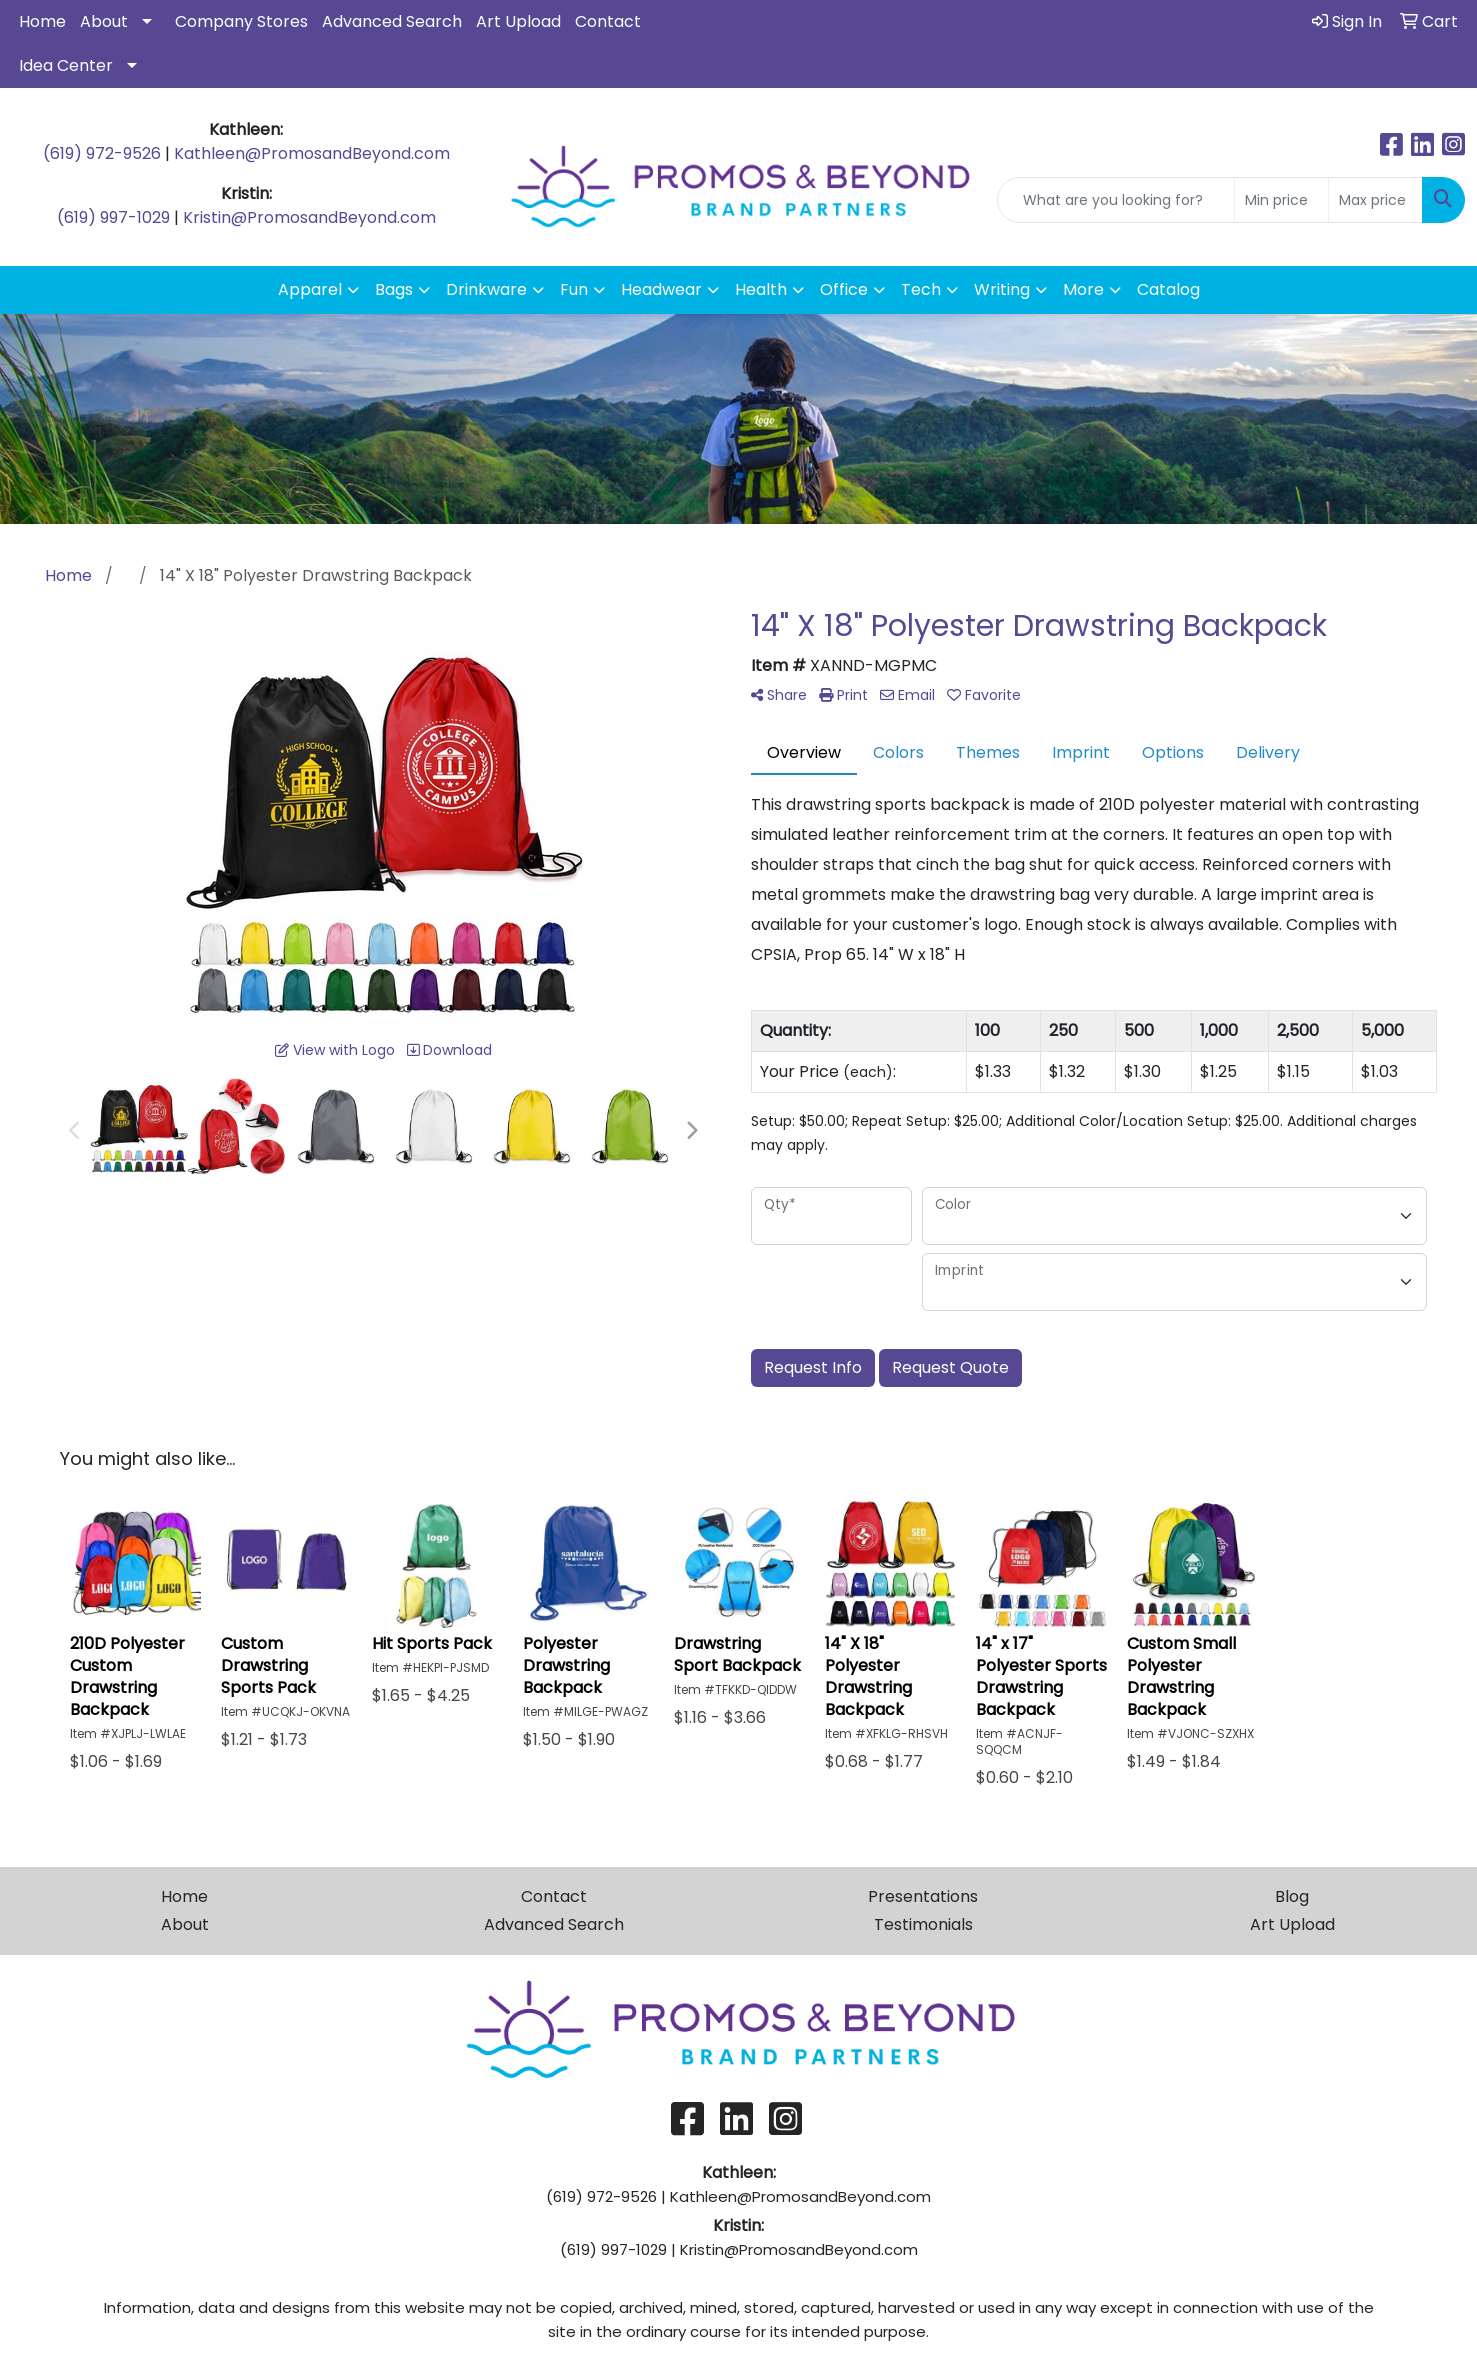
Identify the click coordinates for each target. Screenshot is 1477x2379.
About (104, 21)
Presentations (923, 1896)
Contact (608, 21)
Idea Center (66, 65)
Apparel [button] (310, 289)
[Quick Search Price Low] (1281, 200)
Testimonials (923, 1924)
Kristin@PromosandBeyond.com (309, 217)
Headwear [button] (661, 289)
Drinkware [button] (486, 289)
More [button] (1083, 289)
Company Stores (241, 21)
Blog (1292, 1896)
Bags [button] (394, 289)
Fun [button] (574, 289)
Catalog (1168, 289)
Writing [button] (1002, 289)
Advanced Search (392, 21)
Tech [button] (921, 289)
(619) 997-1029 (113, 217)
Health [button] (761, 289)
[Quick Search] (1116, 200)
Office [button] (844, 289)
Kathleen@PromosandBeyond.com (312, 153)
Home (42, 21)
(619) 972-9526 (102, 153)
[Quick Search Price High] (1375, 200)
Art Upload (518, 21)
